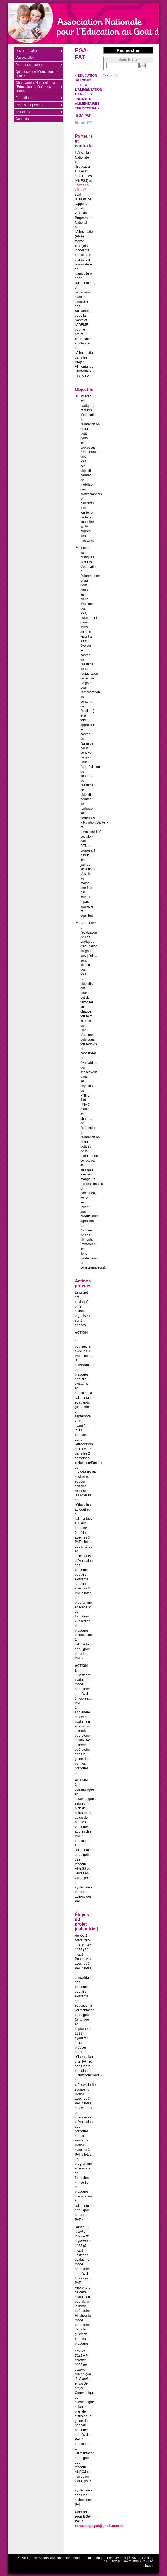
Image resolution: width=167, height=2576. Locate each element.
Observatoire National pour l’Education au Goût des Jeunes (35, 87)
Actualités (23, 112)
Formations (24, 98)
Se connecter (111, 75)
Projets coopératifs (29, 105)
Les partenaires (27, 51)
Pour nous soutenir (29, 65)
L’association (25, 58)
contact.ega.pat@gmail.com (97, 2526)
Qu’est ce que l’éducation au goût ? (36, 74)
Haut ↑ (148, 2565)
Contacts (22, 119)
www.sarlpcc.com (136, 2561)
